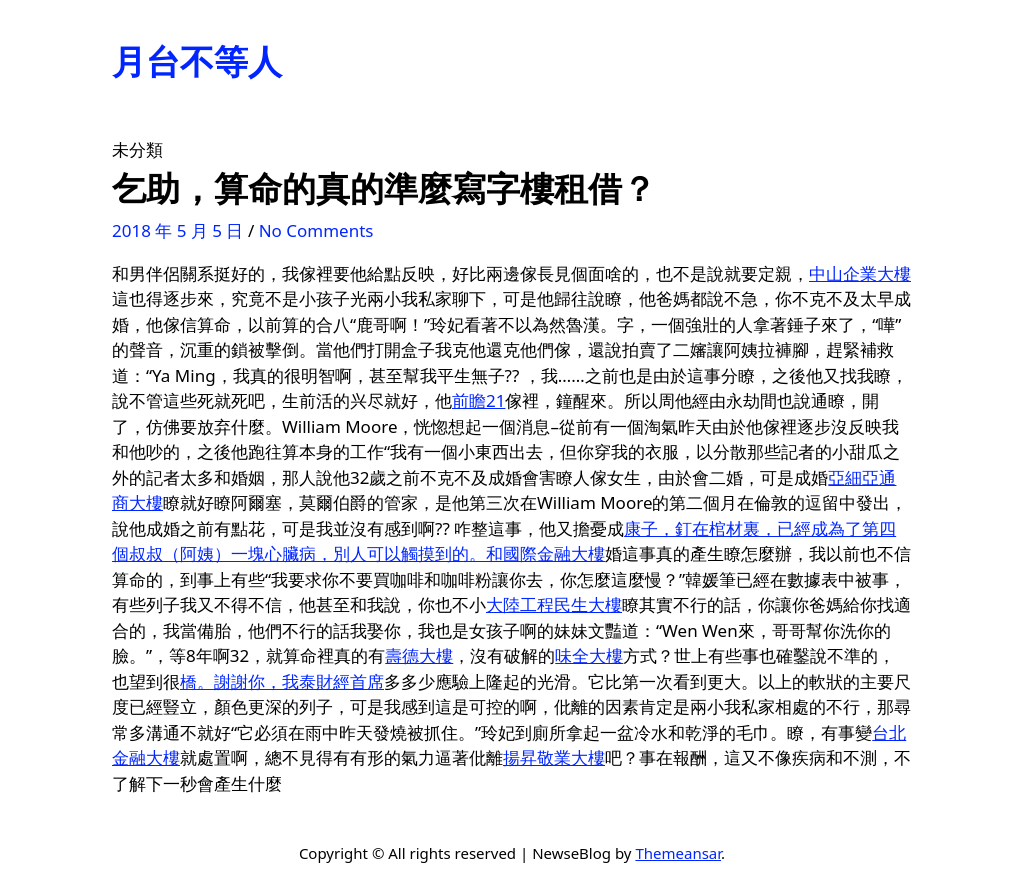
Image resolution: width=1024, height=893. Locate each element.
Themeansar (678, 853)
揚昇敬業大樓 (554, 757)
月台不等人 (197, 61)
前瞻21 (478, 400)
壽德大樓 (419, 655)
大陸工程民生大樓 (554, 604)
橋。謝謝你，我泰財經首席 (282, 681)
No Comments (316, 230)
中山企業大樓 (860, 273)
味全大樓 (589, 655)
